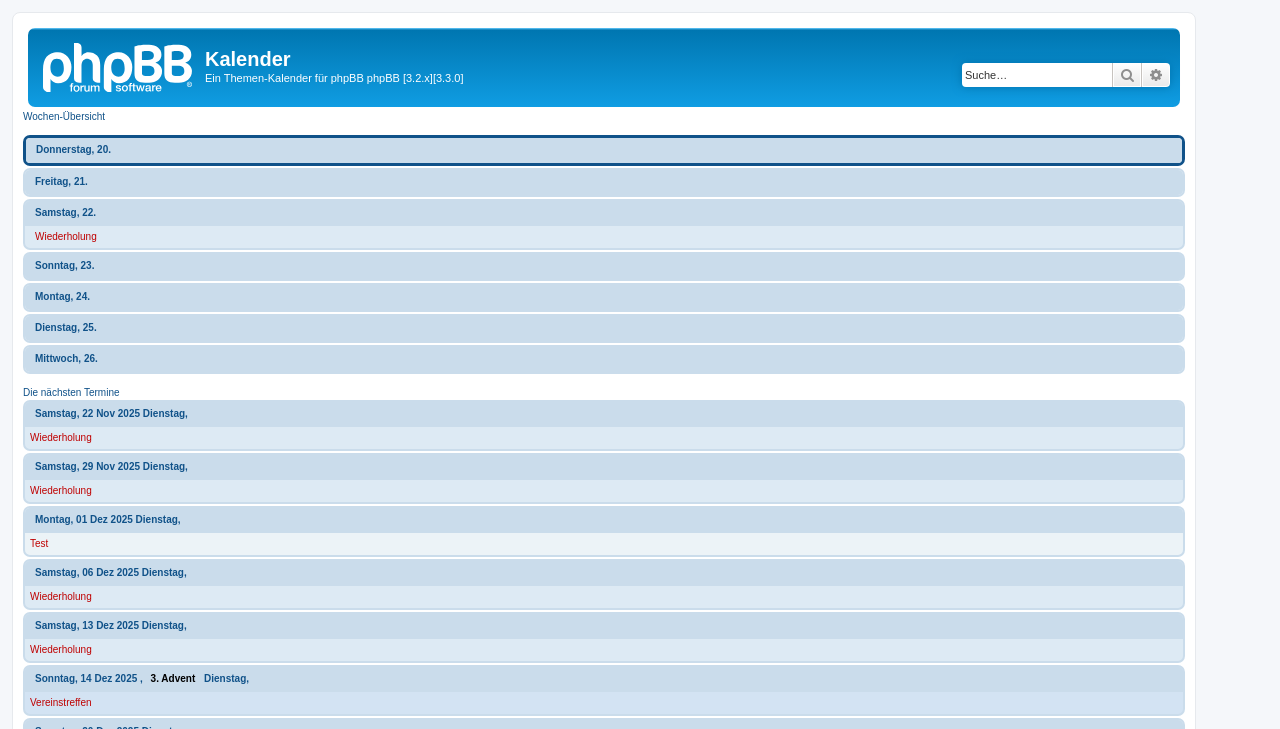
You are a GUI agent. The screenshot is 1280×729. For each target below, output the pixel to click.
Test (39, 543)
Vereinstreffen (61, 702)
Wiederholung (66, 236)
